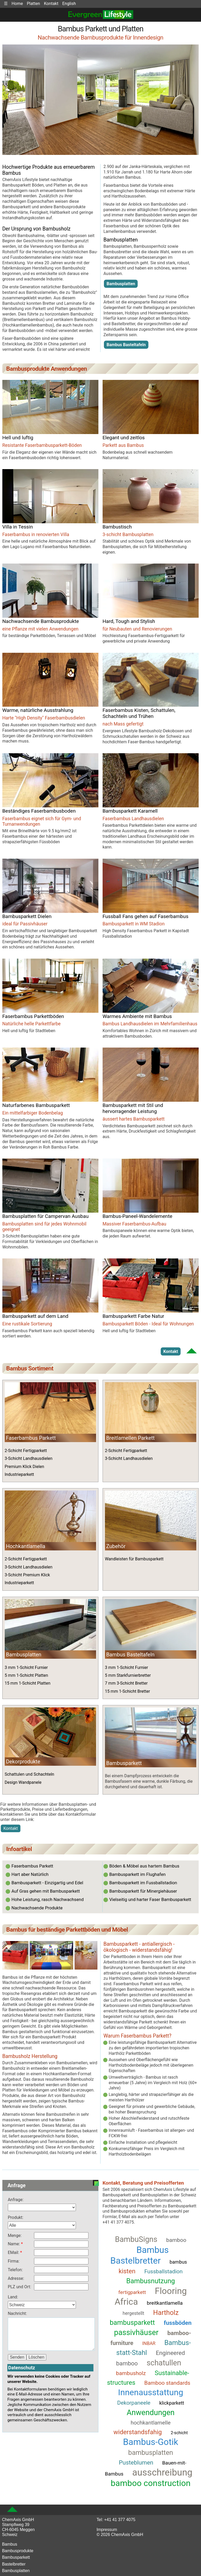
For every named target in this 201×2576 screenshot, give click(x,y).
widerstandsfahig (138, 2432)
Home (17, 3)
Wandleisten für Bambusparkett (134, 1558)
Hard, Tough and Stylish (129, 621)
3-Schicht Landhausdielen (29, 1458)
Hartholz (165, 2312)
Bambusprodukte (18, 2551)
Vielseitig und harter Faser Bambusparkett (150, 1899)
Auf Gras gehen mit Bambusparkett (46, 1891)
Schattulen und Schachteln (29, 1774)
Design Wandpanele (23, 1782)
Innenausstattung (150, 2392)
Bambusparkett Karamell (130, 811)
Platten (33, 3)
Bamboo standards (167, 2383)
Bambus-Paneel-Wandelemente (137, 1216)
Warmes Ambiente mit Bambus (137, 1016)
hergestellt (133, 2313)
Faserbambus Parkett (31, 1438)
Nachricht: (17, 2313)
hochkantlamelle (151, 2423)
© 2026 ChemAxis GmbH (120, 2534)
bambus (178, 2262)
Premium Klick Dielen (24, 1466)
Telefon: (15, 2269)
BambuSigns (136, 2239)
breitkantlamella (165, 2303)
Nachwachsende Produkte (37, 1907)
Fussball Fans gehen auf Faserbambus (145, 916)
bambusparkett (132, 2322)
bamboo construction (151, 2483)
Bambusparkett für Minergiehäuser (143, 1891)
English (69, 3)
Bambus (9, 2544)
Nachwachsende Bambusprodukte (40, 621)
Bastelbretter (14, 2564)
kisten (127, 2271)
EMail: (14, 2252)
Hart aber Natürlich (30, 1874)
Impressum (107, 2529)
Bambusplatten (121, 283)
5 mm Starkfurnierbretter (128, 1675)
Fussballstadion (163, 2271)
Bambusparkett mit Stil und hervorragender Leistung (133, 1108)
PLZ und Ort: (19, 2286)
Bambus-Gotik (150, 2442)
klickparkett (171, 2403)
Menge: (15, 2235)
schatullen (164, 2362)
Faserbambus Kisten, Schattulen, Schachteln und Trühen (139, 713)
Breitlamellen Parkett (130, 1438)
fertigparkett (132, 2292)
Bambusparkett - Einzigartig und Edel (47, 1882)
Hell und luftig (17, 438)
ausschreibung (162, 2472)
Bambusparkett (16, 2557)
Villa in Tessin (17, 527)
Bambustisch (117, 527)
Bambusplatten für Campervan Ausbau (45, 1216)
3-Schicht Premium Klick (27, 1574)
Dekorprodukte (23, 1761)
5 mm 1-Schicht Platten (26, 1675)
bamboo (176, 2240)
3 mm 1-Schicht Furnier (26, 1667)
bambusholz (131, 2373)
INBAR (148, 2343)
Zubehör (116, 1546)
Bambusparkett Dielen (27, 916)
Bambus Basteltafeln (126, 344)
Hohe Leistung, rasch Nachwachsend (48, 1899)
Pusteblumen (136, 2462)
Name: (14, 2243)
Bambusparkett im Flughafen (137, 1874)
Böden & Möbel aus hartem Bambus (144, 1866)
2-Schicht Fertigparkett (26, 1450)
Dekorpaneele (133, 2403)
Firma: (14, 2261)
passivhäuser (136, 2332)
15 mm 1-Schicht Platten (28, 1683)
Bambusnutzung (150, 2281)
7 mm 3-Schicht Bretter (126, 1683)
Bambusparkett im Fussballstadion (143, 1882)
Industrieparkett (19, 1474)
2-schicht (179, 2432)
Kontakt (51, 3)
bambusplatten (150, 2452)
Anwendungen (151, 2412)
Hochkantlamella (25, 1546)
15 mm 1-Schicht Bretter (127, 1691)
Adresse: (16, 2278)
